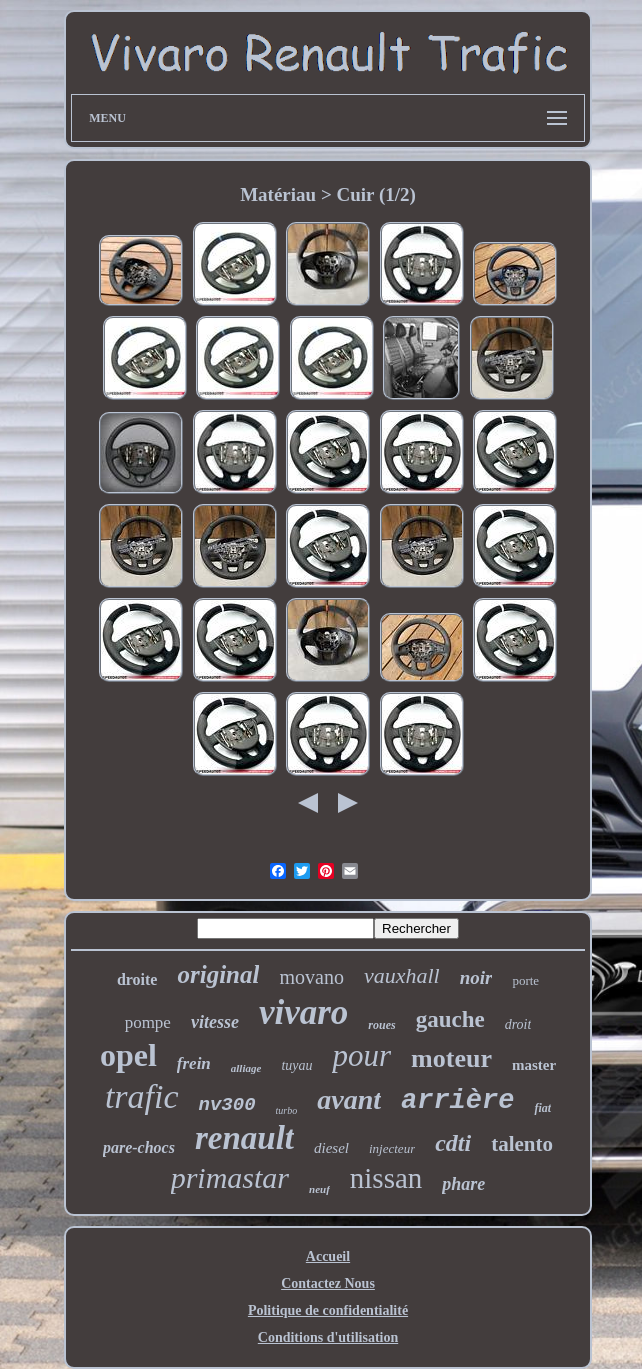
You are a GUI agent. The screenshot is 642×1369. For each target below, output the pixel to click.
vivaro (303, 1012)
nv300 (227, 1105)
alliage (246, 1068)
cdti (453, 1143)
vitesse (215, 1022)
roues (381, 1025)
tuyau (296, 1065)
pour (361, 1055)
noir (476, 977)
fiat (542, 1108)
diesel (331, 1148)
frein (194, 1063)
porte (525, 980)
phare (463, 1184)
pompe (148, 1022)
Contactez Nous (328, 1283)
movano (311, 977)
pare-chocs (139, 1147)
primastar (230, 1177)
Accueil (328, 1256)
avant (349, 1099)
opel (128, 1055)
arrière (457, 1101)
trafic (142, 1096)
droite (137, 979)
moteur (451, 1058)
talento (522, 1144)
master (534, 1065)
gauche (450, 1019)
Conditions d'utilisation (328, 1337)
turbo (287, 1110)
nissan (386, 1178)
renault (244, 1138)
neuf (319, 1189)
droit (518, 1024)
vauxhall (402, 975)
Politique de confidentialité (328, 1310)
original (218, 974)
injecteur (392, 1148)
